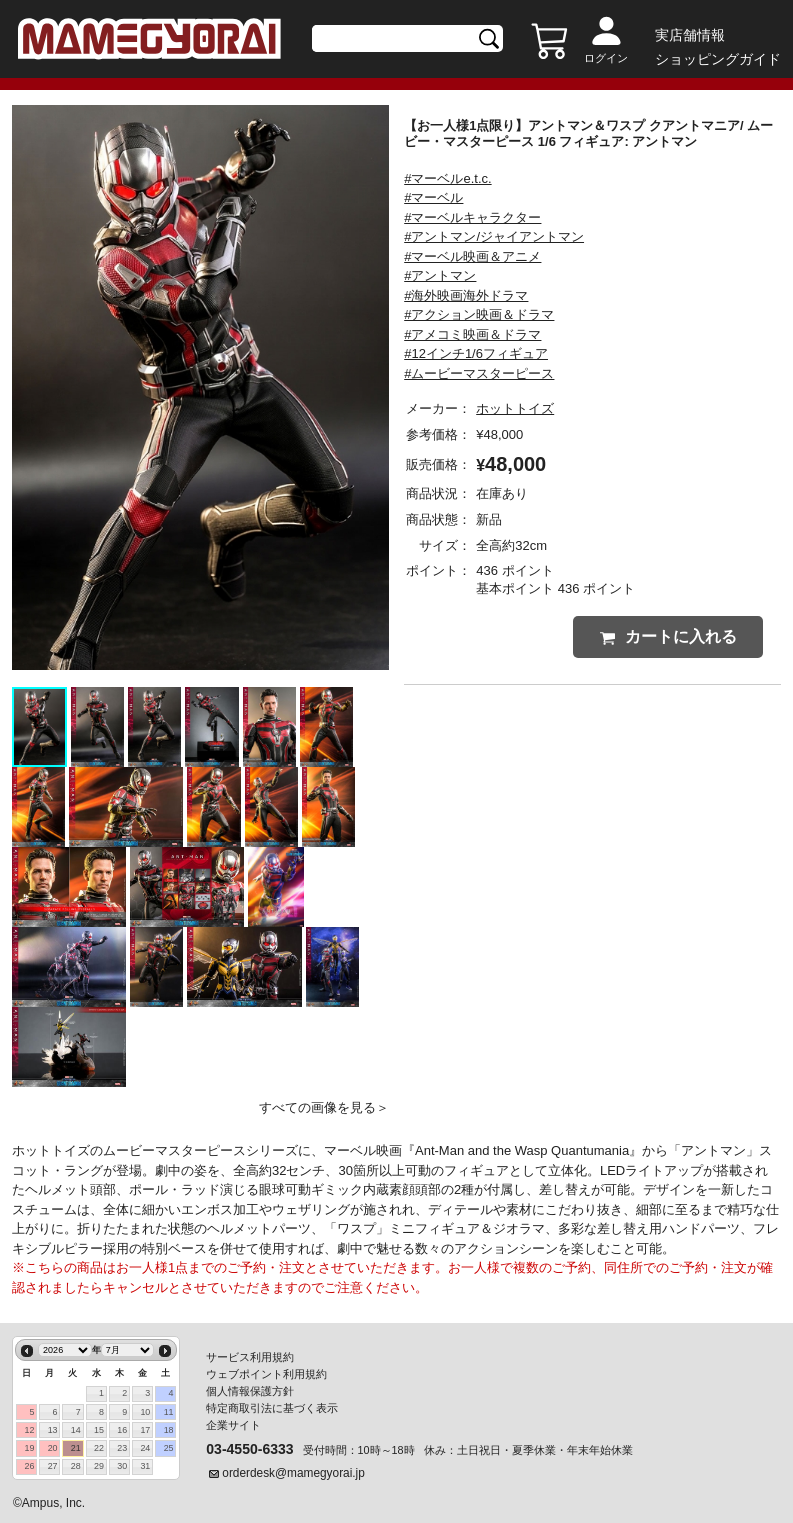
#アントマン (440, 275)
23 (122, 1448)
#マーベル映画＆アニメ (472, 256)
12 (29, 1430)
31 (145, 1466)
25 (169, 1448)
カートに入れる (668, 636)
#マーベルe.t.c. (447, 178)
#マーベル (433, 197)
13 (53, 1430)
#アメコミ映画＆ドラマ (472, 334)
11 (169, 1412)
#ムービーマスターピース (479, 373)
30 (122, 1466)
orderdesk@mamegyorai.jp (293, 1473)
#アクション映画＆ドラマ (479, 314)
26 (29, 1466)
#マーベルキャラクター (472, 217)
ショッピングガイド (718, 59)
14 (76, 1430)
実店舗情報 (690, 35)
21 (76, 1448)
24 (145, 1448)
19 (29, 1448)
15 (99, 1430)
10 (145, 1412)
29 (99, 1466)
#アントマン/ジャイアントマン (494, 236)
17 (145, 1430)
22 (99, 1448)
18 (169, 1430)
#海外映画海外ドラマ (466, 295)
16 (122, 1430)
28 (76, 1466)
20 (53, 1448)
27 (53, 1466)
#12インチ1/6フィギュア (476, 353)
